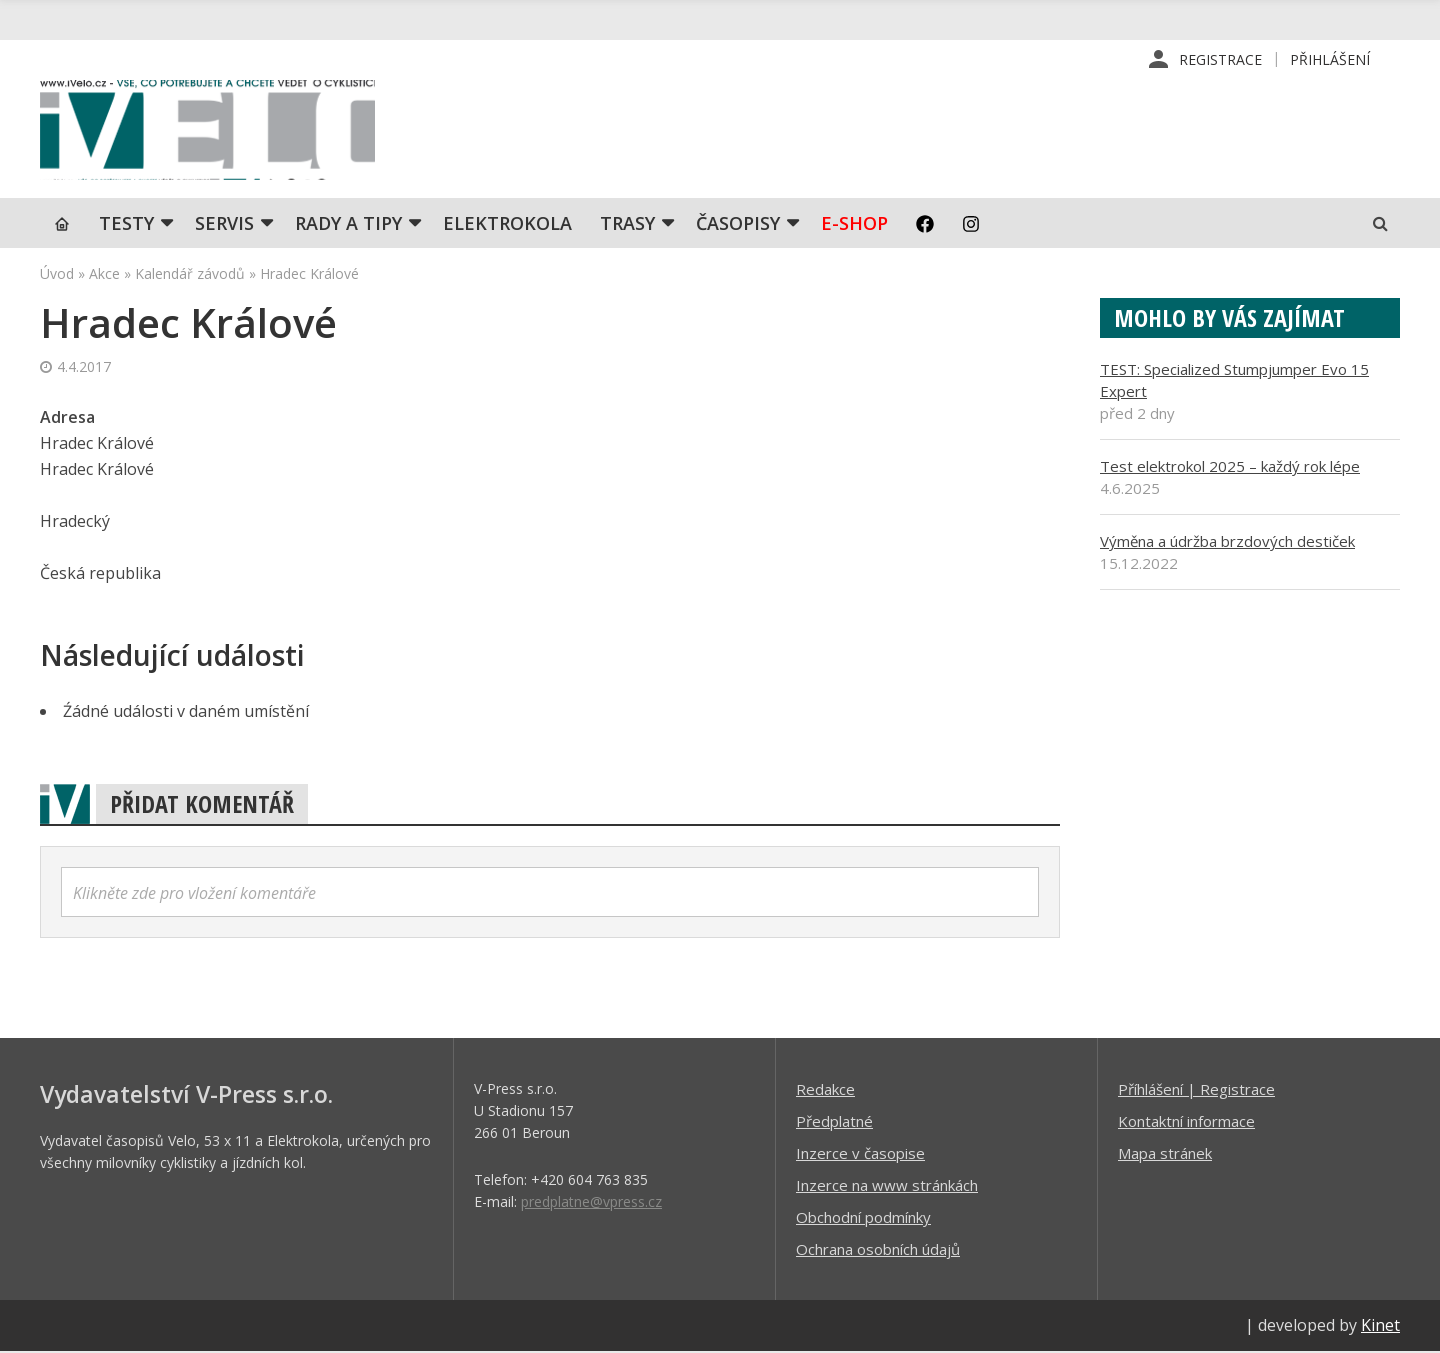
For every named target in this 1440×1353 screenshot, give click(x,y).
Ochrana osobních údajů (878, 1251)
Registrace (1220, 59)
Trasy (627, 225)
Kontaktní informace (1186, 1123)
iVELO (210, 131)
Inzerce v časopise (860, 1155)
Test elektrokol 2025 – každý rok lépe (1230, 468)
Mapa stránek (1165, 1155)
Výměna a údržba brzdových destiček (1227, 543)
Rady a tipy (348, 225)
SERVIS (224, 225)
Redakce (825, 1091)
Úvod (57, 275)
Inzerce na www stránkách (887, 1187)
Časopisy (738, 225)
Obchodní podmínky (863, 1219)
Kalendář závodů (190, 275)
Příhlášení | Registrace (1196, 1091)
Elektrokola (507, 225)
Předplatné (834, 1123)
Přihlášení (1330, 59)
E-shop (854, 225)
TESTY (126, 225)
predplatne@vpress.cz (591, 1203)
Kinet (1380, 1327)
